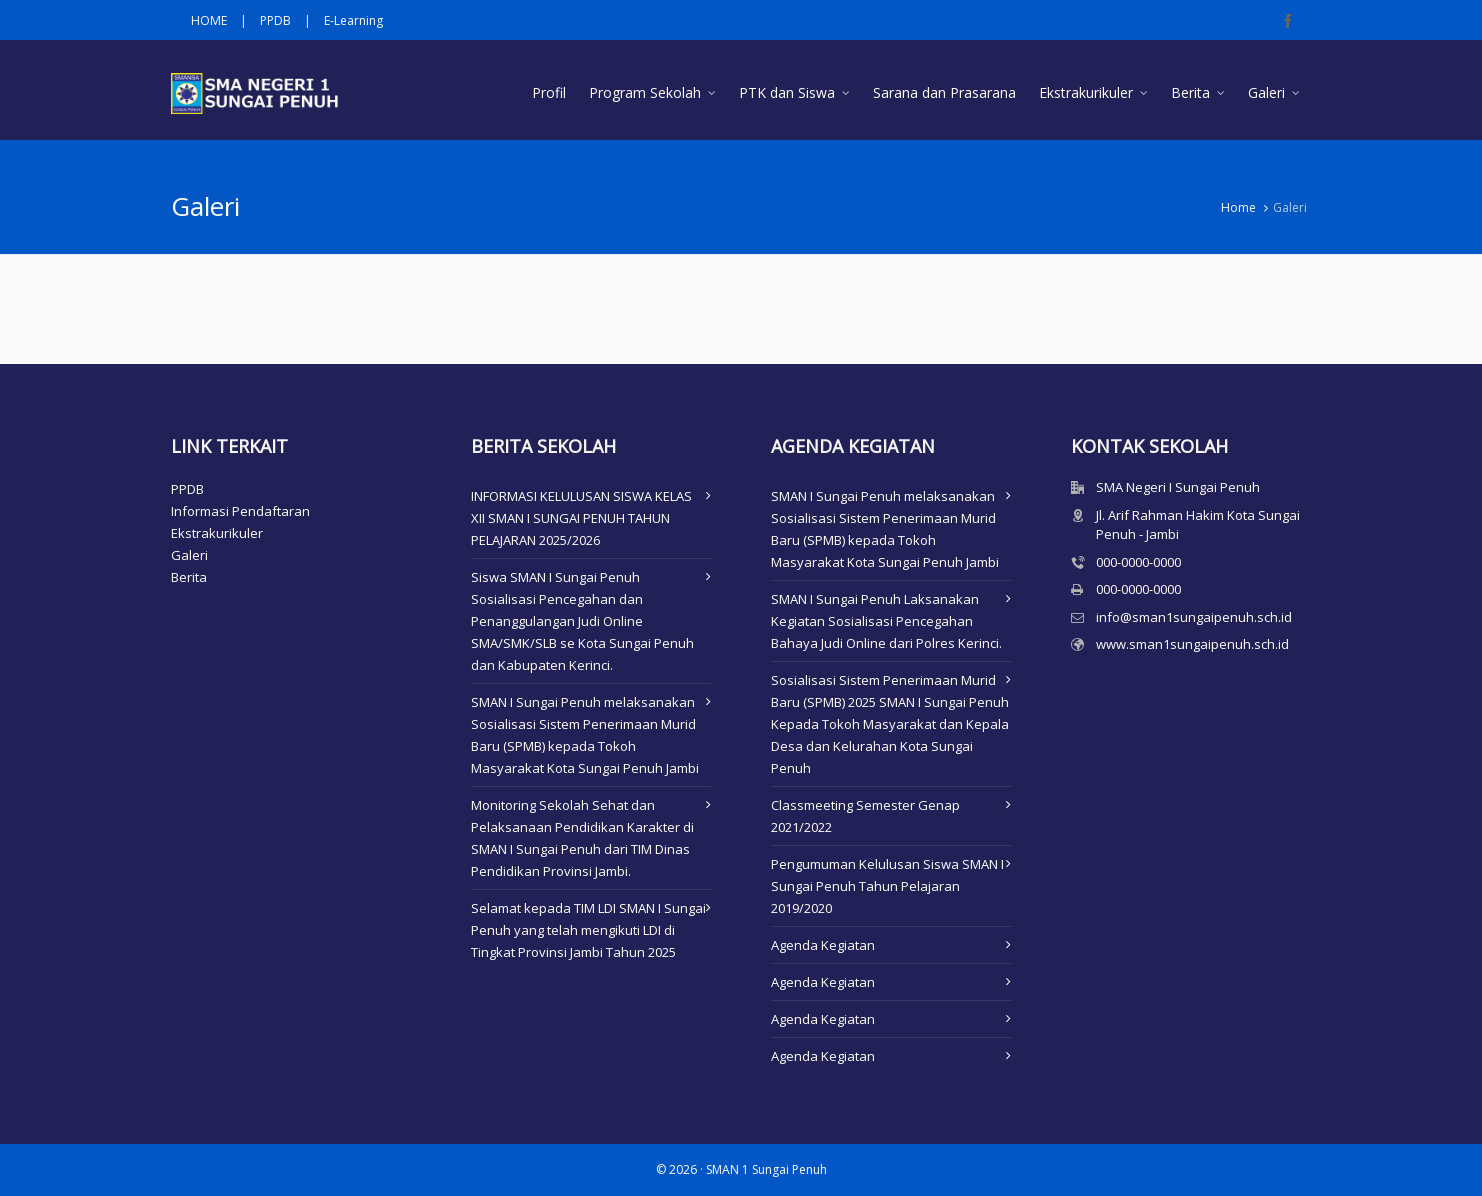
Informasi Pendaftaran (240, 511)
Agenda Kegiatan (823, 945)
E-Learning (353, 20)
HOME (209, 20)
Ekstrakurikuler (217, 533)
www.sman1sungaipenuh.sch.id (1192, 644)
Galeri (189, 555)
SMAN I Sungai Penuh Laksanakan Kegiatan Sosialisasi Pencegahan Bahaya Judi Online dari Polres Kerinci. (886, 621)
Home (1238, 207)
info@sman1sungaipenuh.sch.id (1194, 617)
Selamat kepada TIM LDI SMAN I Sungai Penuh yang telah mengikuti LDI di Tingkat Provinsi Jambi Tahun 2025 (588, 930)
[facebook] (1291, 21)
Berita (189, 577)
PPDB (275, 20)
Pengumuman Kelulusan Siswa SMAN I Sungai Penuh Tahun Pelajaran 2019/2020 (887, 886)
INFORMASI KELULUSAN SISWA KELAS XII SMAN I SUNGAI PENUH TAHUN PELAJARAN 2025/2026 (581, 518)
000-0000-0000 (1138, 562)
